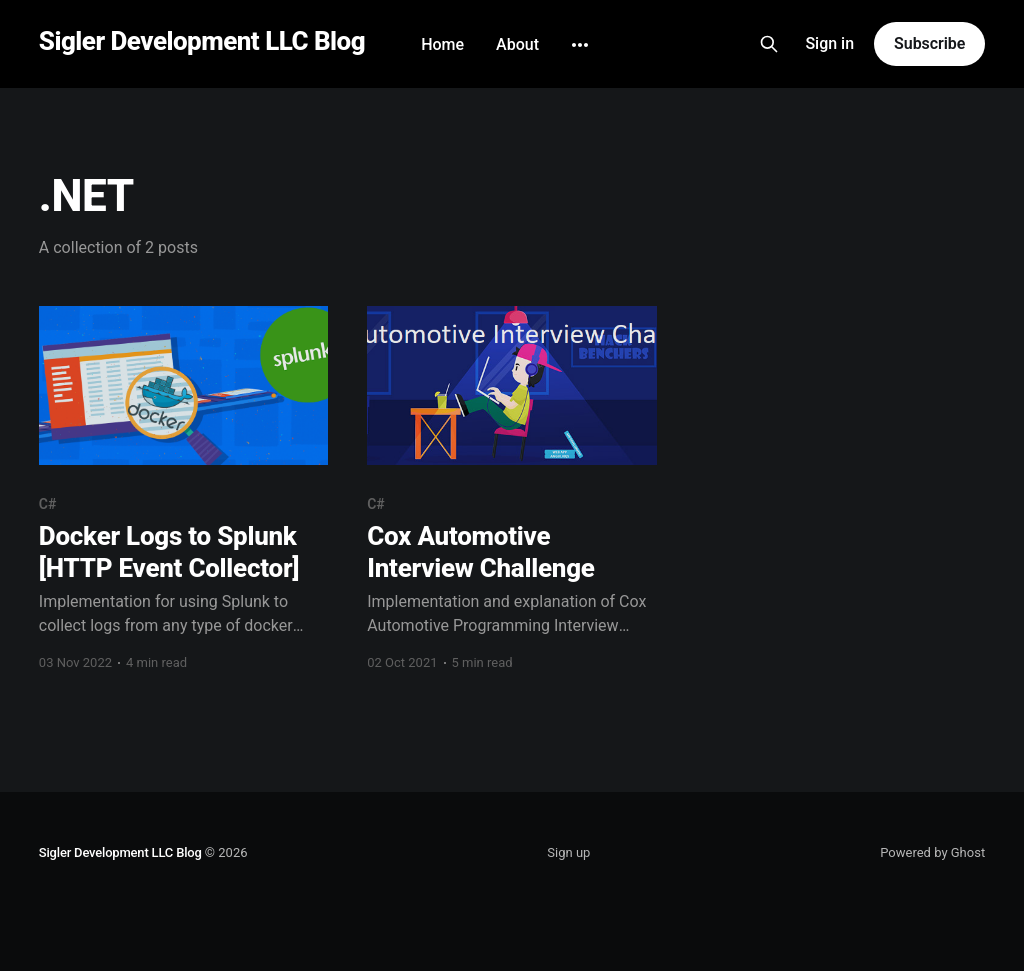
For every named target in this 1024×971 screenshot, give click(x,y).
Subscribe (929, 43)
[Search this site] (769, 44)
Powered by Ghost (932, 852)
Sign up (568, 852)
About (517, 44)
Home (442, 44)
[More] (580, 45)
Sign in (829, 43)
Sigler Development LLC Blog (202, 41)
